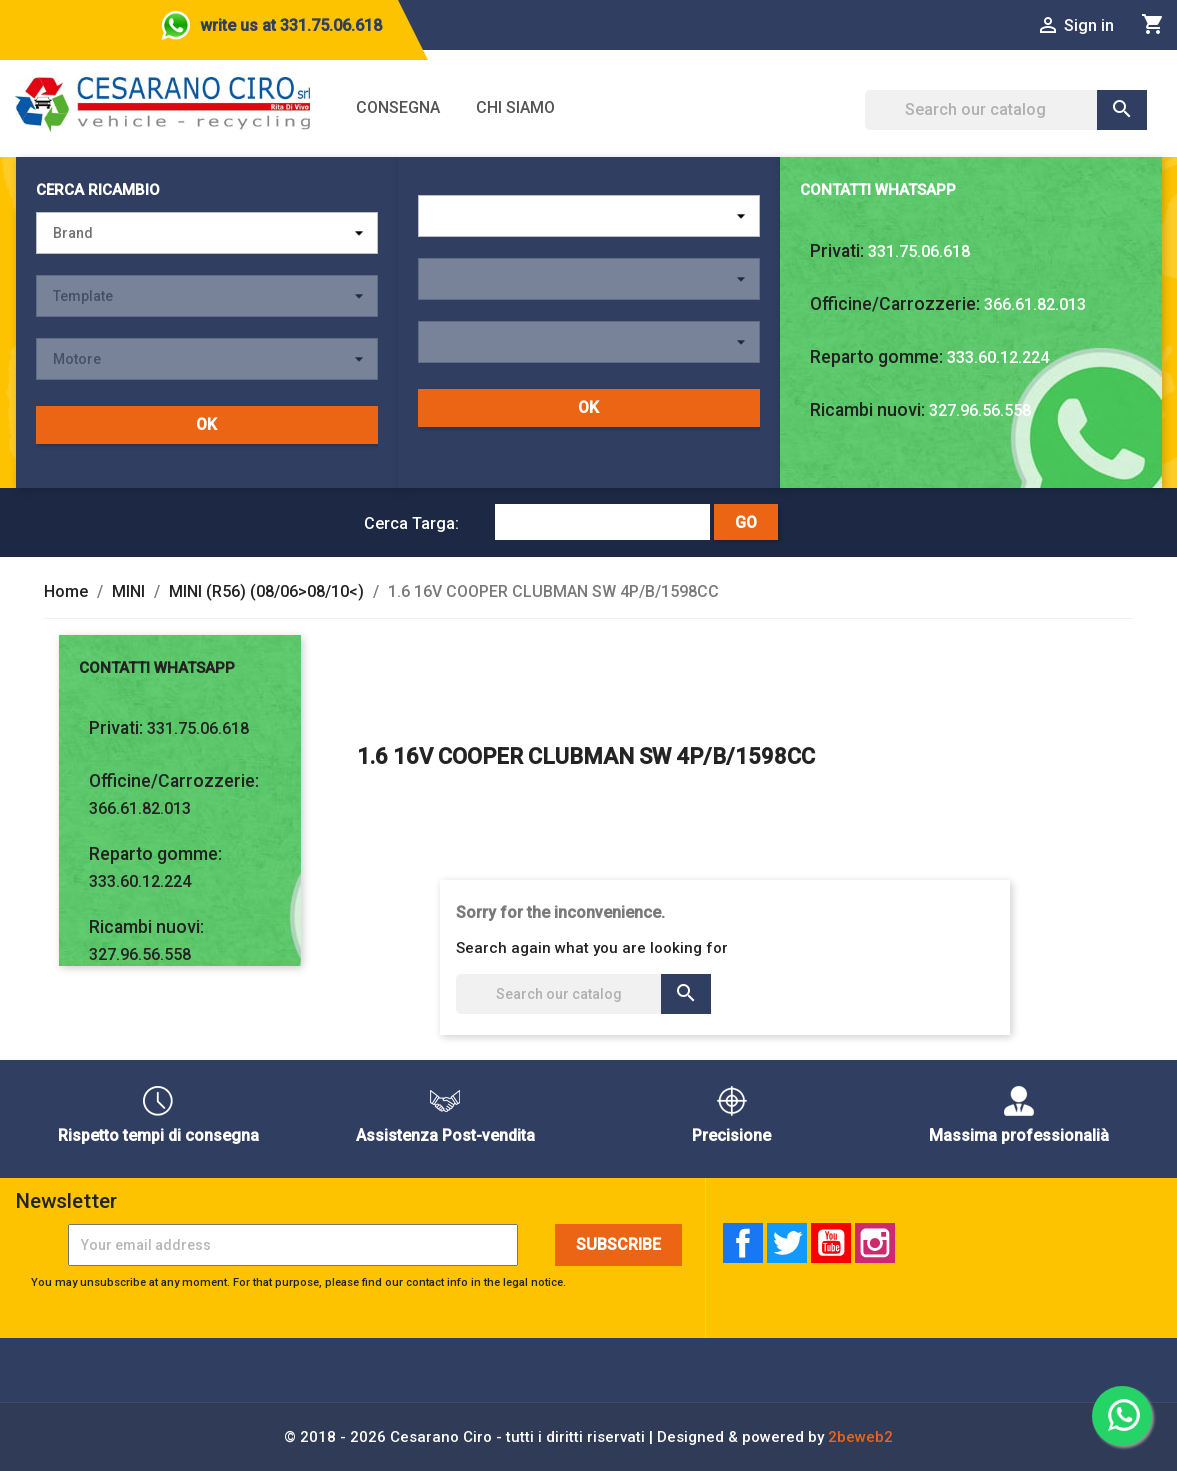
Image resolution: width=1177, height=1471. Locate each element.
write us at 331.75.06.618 (291, 25)
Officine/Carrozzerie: (895, 304)
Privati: (837, 251)
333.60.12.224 (998, 357)
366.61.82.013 (1035, 304)
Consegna (398, 107)
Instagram (875, 1243)
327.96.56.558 (980, 410)
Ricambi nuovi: (867, 410)
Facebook (743, 1243)
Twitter (787, 1243)
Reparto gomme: (876, 357)
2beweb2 (860, 1437)
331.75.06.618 (919, 251)
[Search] (1006, 110)
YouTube (831, 1243)
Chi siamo (515, 107)
